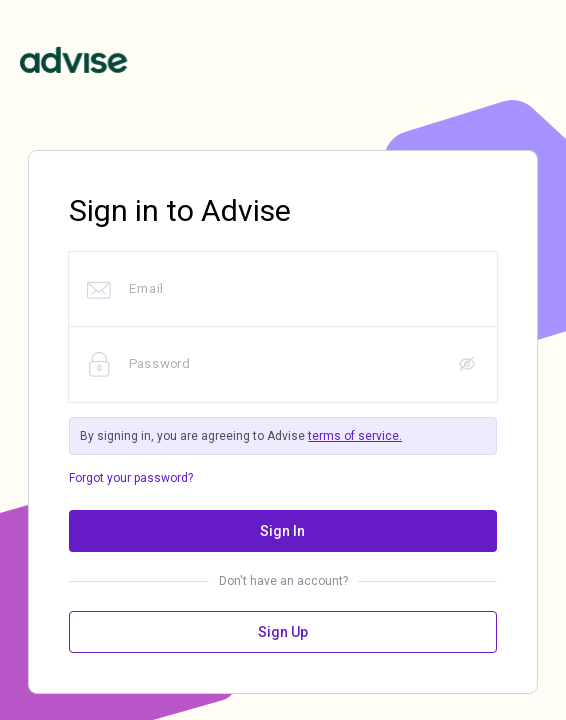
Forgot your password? (131, 478)
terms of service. (355, 436)
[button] (467, 364)
